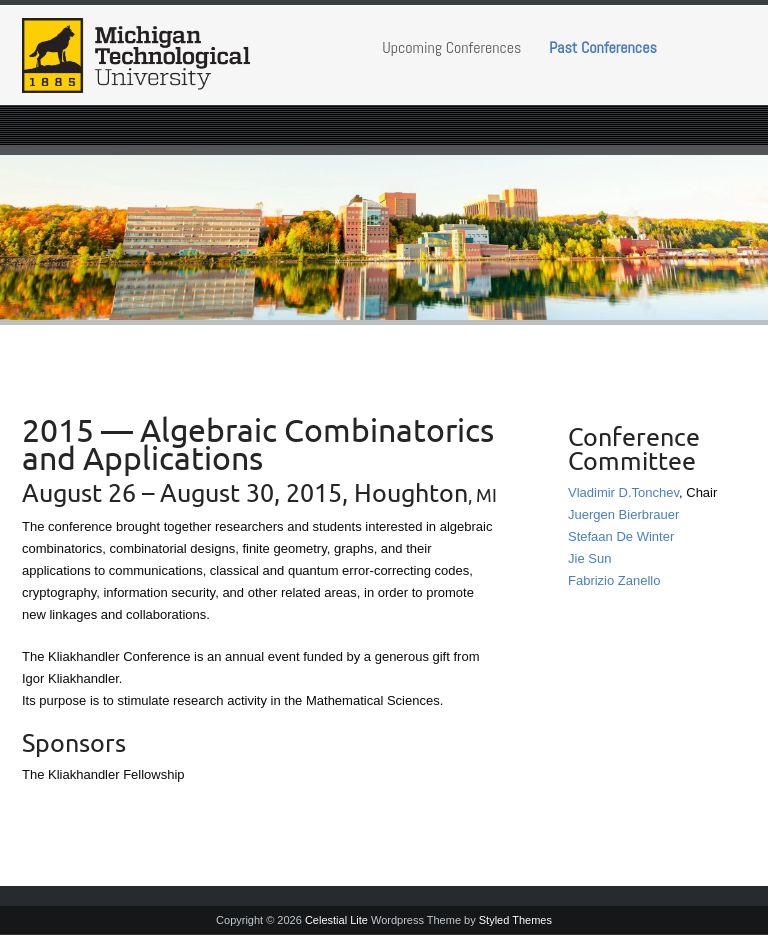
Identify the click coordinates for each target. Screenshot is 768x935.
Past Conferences (603, 47)
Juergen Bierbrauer (623, 514)
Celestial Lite (336, 920)
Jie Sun (589, 558)
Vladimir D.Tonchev (623, 492)
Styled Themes (515, 920)
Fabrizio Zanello (614, 580)
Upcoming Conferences (451, 47)
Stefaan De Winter (621, 536)
